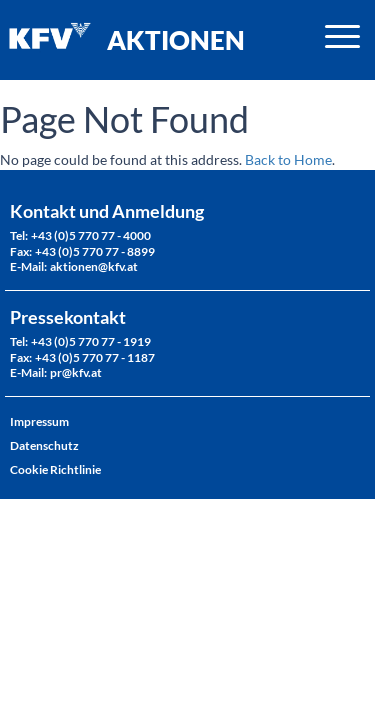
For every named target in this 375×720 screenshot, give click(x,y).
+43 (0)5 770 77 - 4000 (91, 235)
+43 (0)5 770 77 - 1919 (91, 341)
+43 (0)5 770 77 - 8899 (95, 251)
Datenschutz (44, 445)
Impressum (39, 421)
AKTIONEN (176, 40)
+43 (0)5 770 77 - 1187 (95, 357)
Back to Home (288, 159)
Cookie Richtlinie (55, 469)
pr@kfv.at (76, 372)
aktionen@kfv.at (94, 266)
